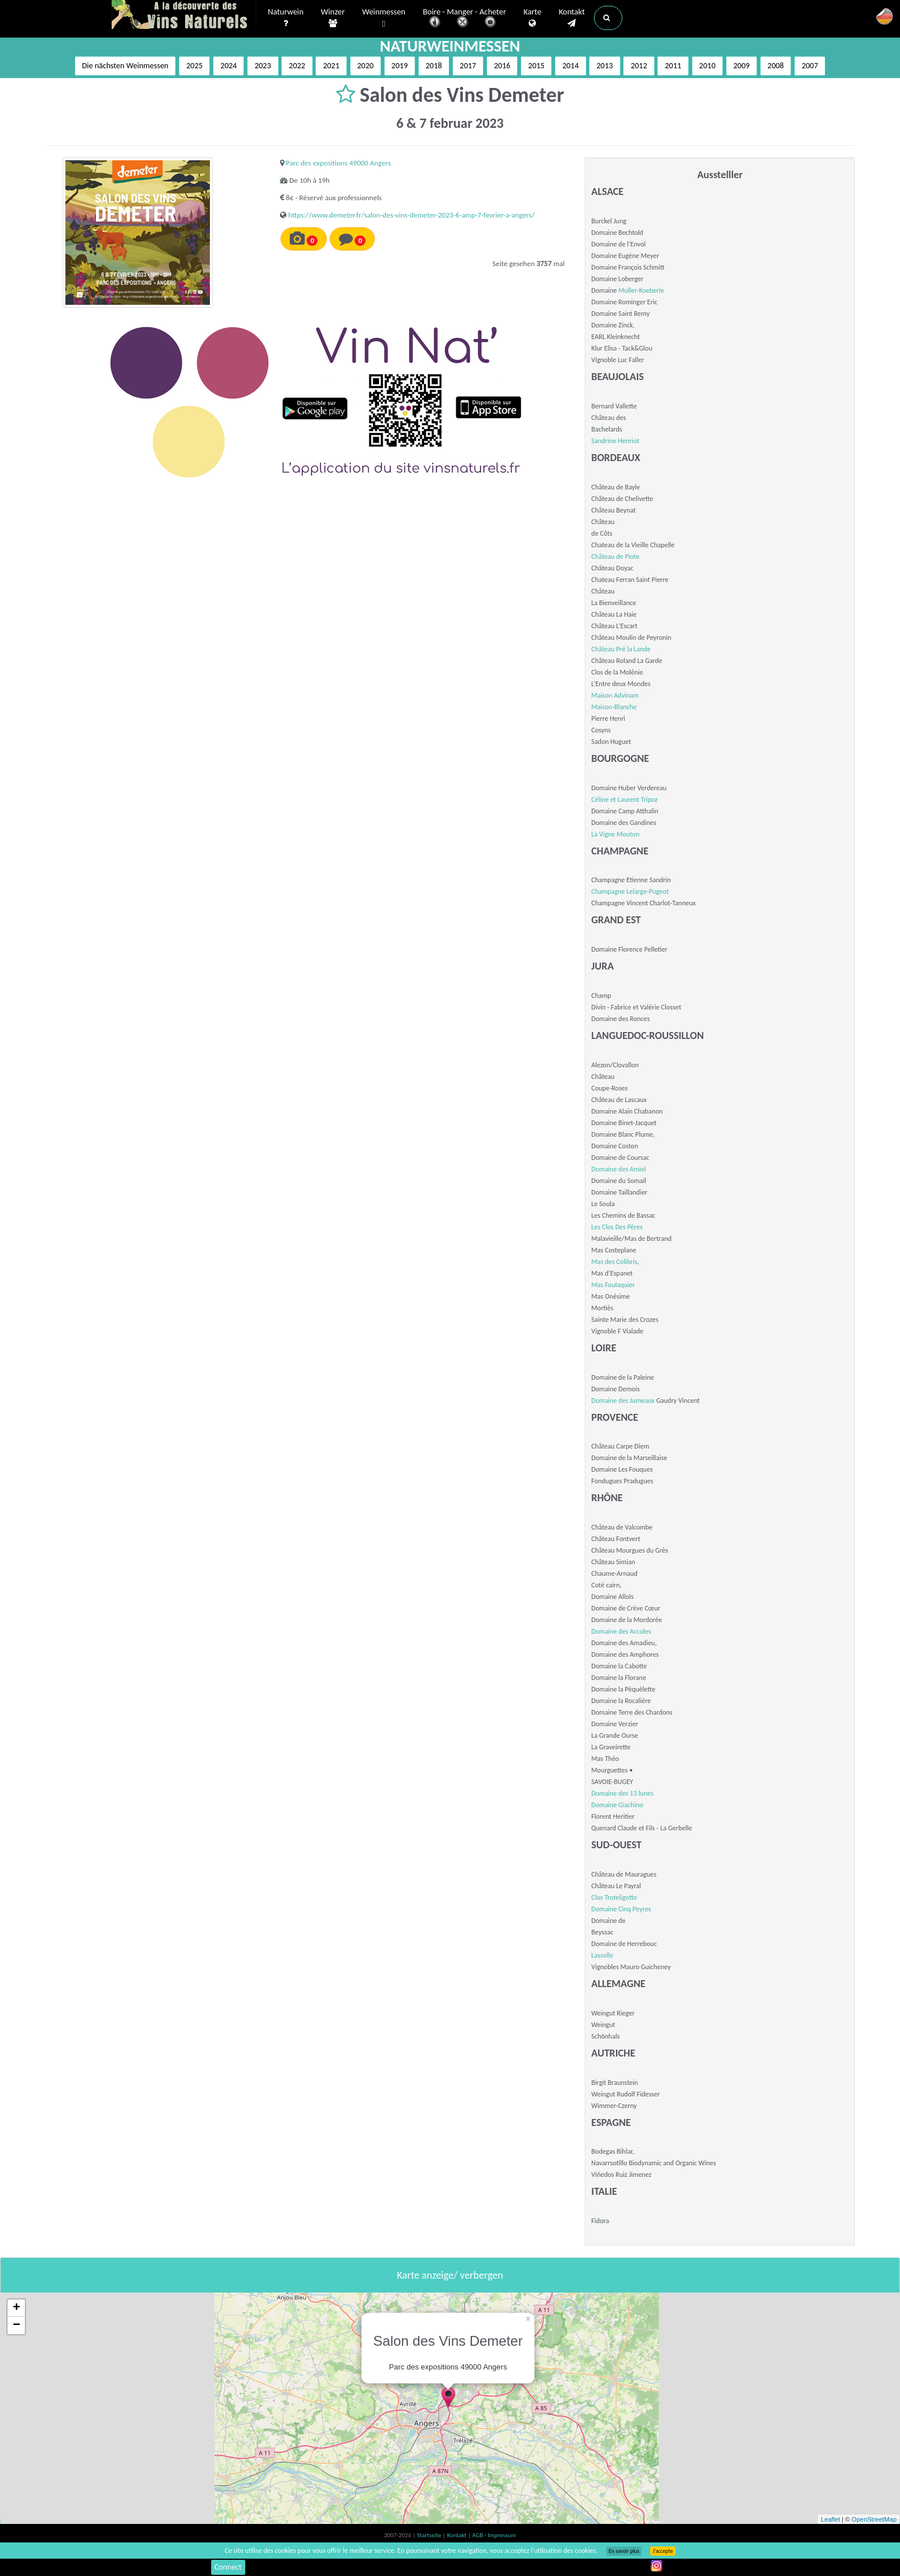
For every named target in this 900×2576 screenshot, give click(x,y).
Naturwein (286, 18)
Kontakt (572, 18)
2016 (502, 66)
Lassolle (602, 1955)
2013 (604, 66)
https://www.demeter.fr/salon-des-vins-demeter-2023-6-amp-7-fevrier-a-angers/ (411, 215)
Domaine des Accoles (621, 1631)
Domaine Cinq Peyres (621, 1909)
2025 (194, 66)
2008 (776, 66)
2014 (570, 66)
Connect (228, 2567)
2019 (400, 66)
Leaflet (830, 2519)
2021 (331, 66)
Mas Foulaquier (613, 1285)
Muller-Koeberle (641, 290)
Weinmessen (383, 18)
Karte (532, 18)
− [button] (16, 2325)
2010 (707, 66)
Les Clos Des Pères (617, 1227)
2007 (810, 66)
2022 (297, 66)
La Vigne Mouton (615, 834)
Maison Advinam (615, 695)
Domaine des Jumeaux (622, 1400)
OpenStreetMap (874, 2519)
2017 (468, 66)
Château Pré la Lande (620, 649)
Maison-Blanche (613, 707)
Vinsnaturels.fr (184, 15)
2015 (536, 66)
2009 (741, 66)
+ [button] (16, 2308)
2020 (365, 66)
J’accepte (662, 2551)
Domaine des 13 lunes (622, 1793)
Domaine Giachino (617, 1805)
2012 (638, 66)
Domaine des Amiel (618, 1169)
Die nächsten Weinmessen (125, 66)
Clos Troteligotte (614, 1897)
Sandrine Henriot (615, 441)
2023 (262, 66)
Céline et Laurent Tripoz (624, 799)
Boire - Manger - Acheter (464, 19)
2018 (434, 66)
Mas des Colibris (614, 1262)
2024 (228, 66)
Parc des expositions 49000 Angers (338, 163)
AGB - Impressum (494, 2535)
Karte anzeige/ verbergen (450, 2275)
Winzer (333, 18)
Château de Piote (615, 556)
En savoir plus (623, 2551)
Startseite (429, 2535)
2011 (673, 66)
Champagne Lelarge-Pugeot (630, 891)
